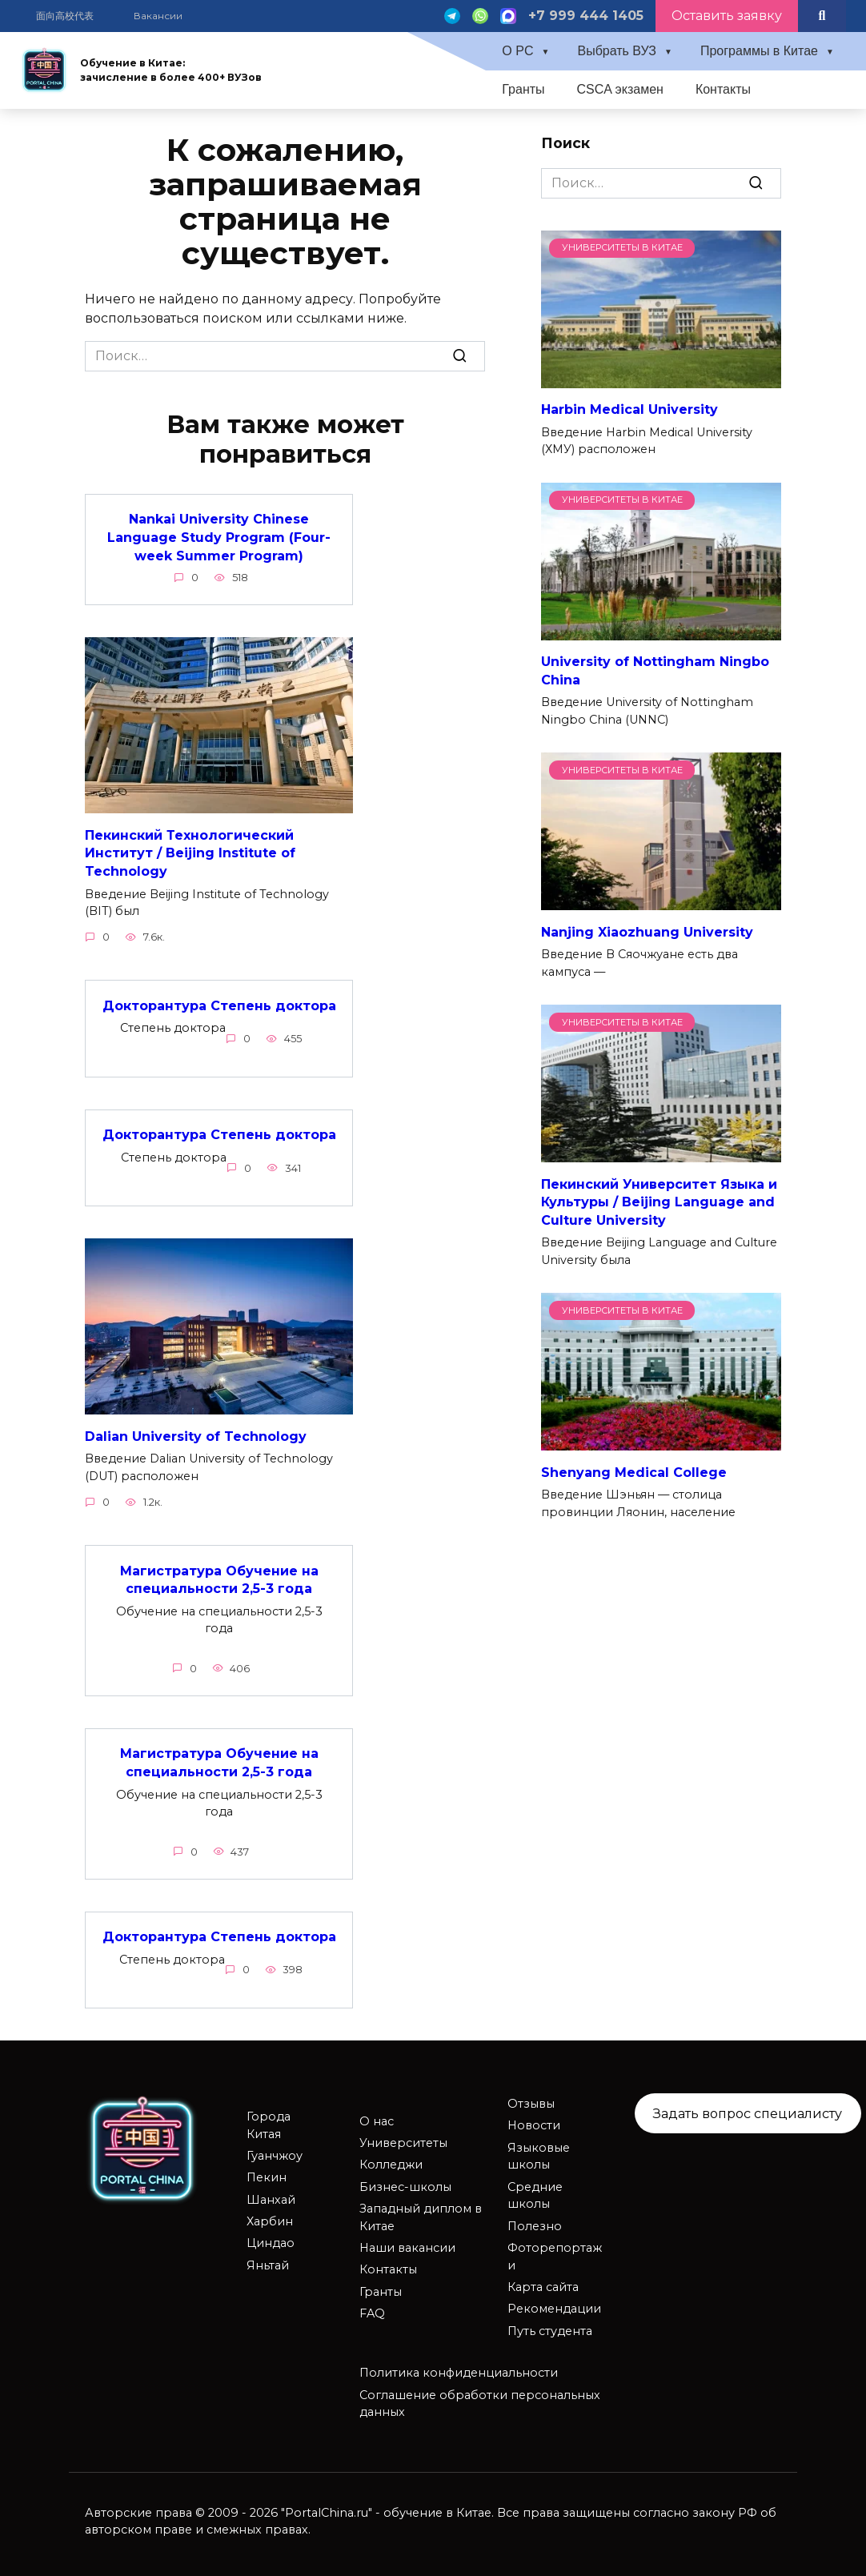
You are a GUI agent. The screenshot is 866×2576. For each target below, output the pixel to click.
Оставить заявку (727, 15)
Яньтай (268, 2262)
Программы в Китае (759, 51)
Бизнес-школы (405, 2184)
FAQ (372, 2310)
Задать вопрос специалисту (747, 2110)
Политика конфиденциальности (458, 2369)
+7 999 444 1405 (585, 15)
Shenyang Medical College (634, 1471)
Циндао (271, 2240)
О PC (517, 51)
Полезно (534, 2223)
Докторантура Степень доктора (219, 1004)
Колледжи (391, 2162)
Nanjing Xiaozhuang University (647, 931)
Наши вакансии (407, 2244)
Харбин (270, 2218)
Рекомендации (554, 2306)
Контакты (723, 89)
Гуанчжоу (275, 2152)
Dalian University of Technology (196, 1434)
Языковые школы (538, 2153)
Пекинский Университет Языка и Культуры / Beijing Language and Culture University (659, 1201)
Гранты (523, 89)
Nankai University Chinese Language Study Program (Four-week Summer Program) (219, 537)
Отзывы (531, 2100)
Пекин (267, 2175)
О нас (376, 2118)
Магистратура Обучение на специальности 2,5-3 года (219, 1577)
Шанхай (271, 2196)
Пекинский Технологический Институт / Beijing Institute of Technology (190, 852)
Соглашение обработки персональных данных (479, 2401)
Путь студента (549, 2328)
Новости (533, 2123)
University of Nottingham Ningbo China (655, 670)
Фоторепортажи (554, 2253)
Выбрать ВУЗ (616, 51)
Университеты (403, 2140)
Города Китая (269, 2122)
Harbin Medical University (629, 409)
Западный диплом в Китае (420, 2214)
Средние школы (535, 2193)
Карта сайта (543, 2284)
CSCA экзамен (620, 89)
